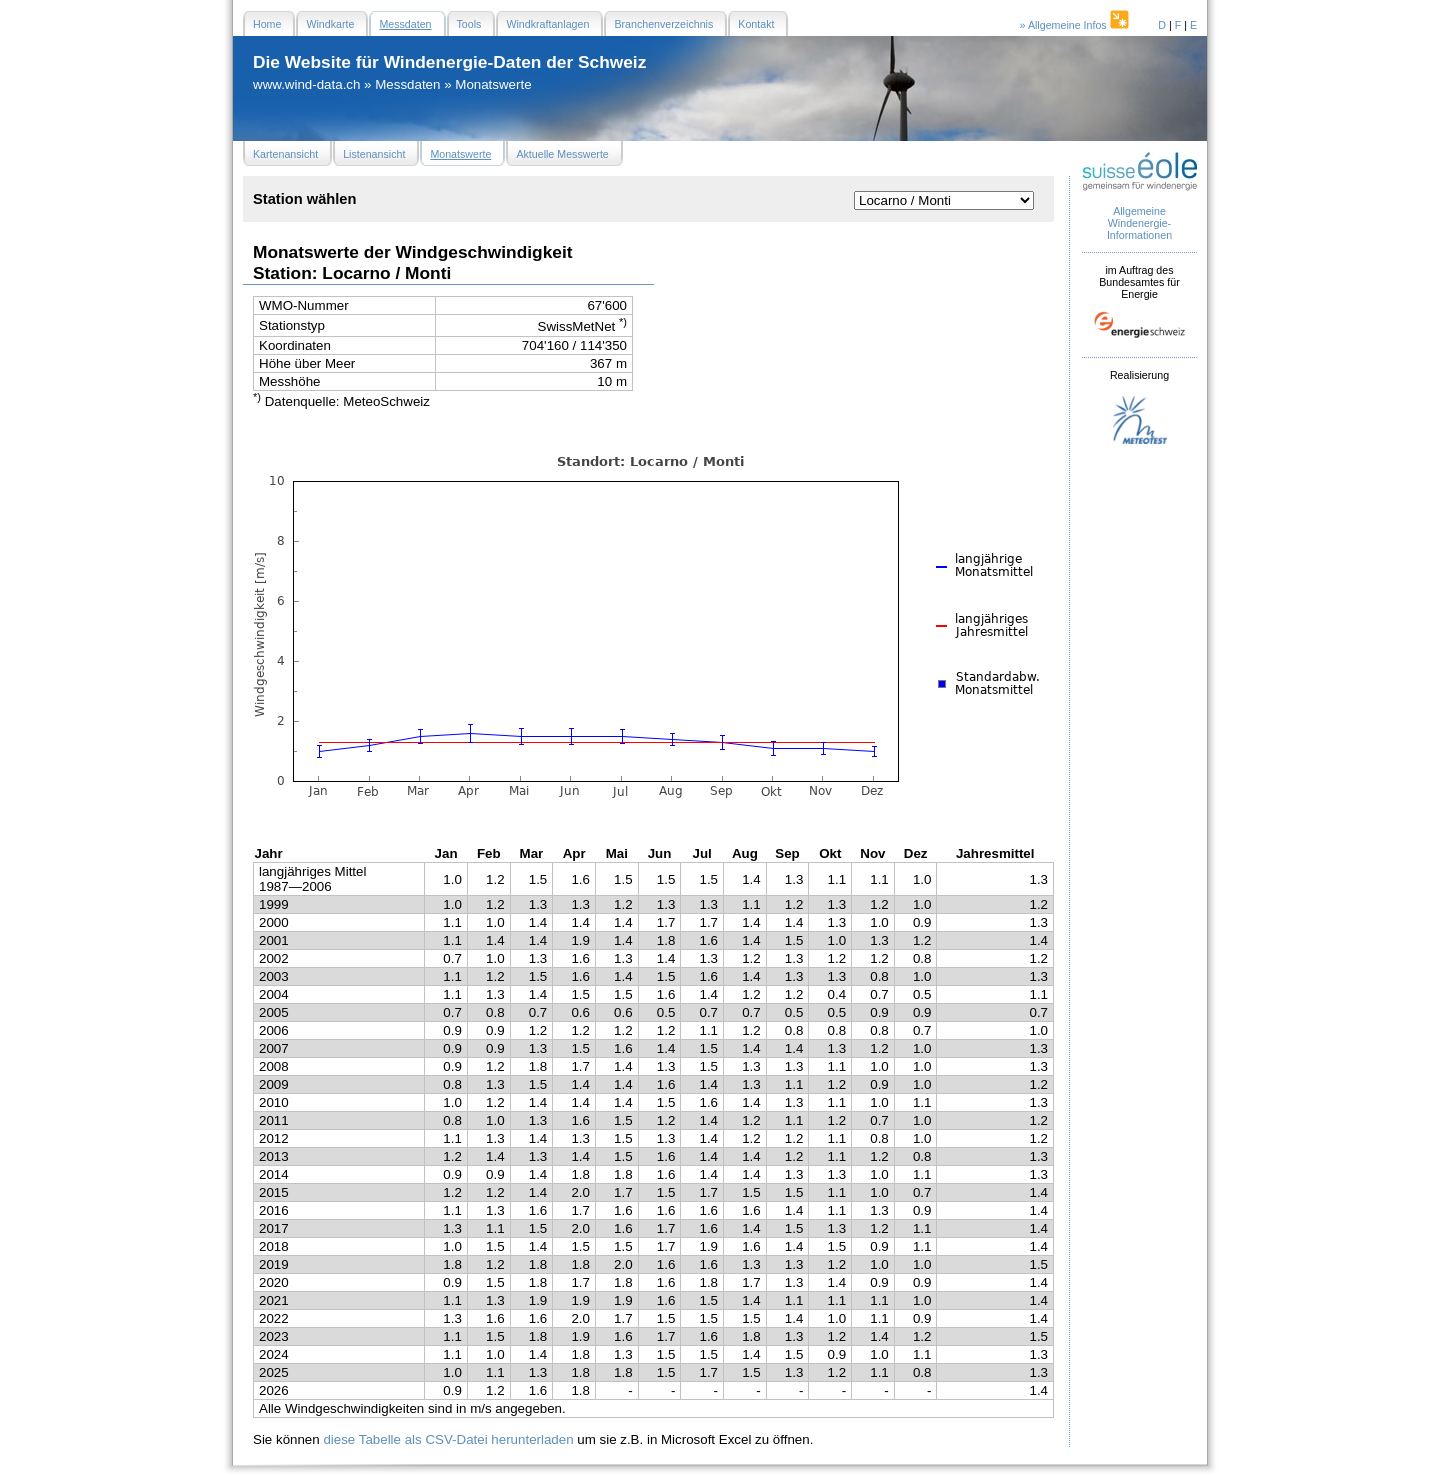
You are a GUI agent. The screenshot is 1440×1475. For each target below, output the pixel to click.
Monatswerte (493, 84)
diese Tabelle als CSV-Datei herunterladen (448, 1439)
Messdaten (407, 84)
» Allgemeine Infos (1076, 25)
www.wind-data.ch (306, 84)
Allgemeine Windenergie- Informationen (1139, 223)
